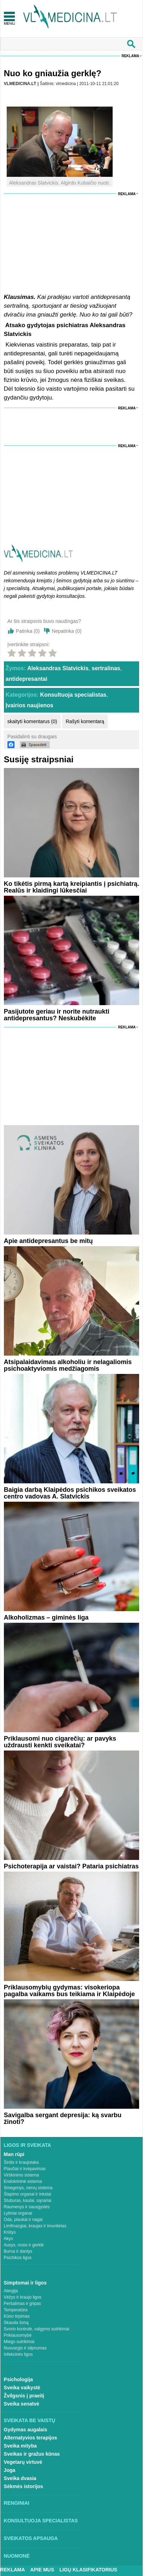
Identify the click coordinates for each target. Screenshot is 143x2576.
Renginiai (16, 2503)
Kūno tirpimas (17, 2316)
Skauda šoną (16, 2322)
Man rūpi (14, 2154)
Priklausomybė (18, 2335)
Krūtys (10, 2232)
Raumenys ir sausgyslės (27, 2206)
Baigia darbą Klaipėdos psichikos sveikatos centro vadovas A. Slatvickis (70, 1493)
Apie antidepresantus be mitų (48, 1240)
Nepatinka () (67, 631)
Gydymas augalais (25, 2429)
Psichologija (18, 2379)
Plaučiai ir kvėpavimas (25, 2168)
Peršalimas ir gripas (22, 2303)
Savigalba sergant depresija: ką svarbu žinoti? (62, 2118)
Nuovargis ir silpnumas (25, 2348)
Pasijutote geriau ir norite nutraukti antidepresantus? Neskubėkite (56, 1015)
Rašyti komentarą (85, 721)
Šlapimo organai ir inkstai (27, 2194)
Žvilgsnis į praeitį (24, 2395)
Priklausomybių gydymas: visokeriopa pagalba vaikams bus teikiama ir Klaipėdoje (69, 1991)
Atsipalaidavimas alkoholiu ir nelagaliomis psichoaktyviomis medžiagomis (68, 1365)
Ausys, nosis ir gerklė (24, 2244)
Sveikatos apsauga (31, 2538)
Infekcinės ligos (18, 2354)
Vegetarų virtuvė (23, 2462)
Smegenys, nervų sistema (28, 2187)
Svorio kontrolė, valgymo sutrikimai (36, 2328)
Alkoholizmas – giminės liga (46, 1617)
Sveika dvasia (20, 2478)
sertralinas (106, 668)
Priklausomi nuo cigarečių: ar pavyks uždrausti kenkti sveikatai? (60, 1742)
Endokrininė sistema (23, 2181)
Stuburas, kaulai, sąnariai (28, 2200)
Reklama (130, 56)
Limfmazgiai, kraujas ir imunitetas (35, 2225)
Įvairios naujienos (29, 705)
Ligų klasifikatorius (88, 2569)
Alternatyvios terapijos (30, 2437)
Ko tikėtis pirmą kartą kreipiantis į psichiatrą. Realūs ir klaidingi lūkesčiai (71, 887)
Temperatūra (16, 2309)
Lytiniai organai (18, 2213)
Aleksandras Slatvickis (57, 668)
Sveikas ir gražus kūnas (32, 2454)
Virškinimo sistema (21, 2175)
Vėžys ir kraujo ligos (23, 2297)
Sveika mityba (20, 2446)
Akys (8, 2238)
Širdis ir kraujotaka (21, 2162)
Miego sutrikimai (19, 2341)
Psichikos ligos (18, 2257)
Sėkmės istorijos (23, 2486)
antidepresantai (26, 679)
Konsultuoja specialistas (73, 695)
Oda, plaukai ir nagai (23, 2219)
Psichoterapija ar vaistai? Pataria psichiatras (71, 1866)
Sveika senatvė (21, 2404)
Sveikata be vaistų (29, 2420)
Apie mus (42, 2569)
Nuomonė (17, 2556)
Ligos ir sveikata (27, 2145)
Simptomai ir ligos (25, 2283)
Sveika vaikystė (22, 2387)
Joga (10, 2470)
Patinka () (28, 631)
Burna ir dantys (18, 2251)
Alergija (11, 2290)
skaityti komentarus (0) (32, 721)
